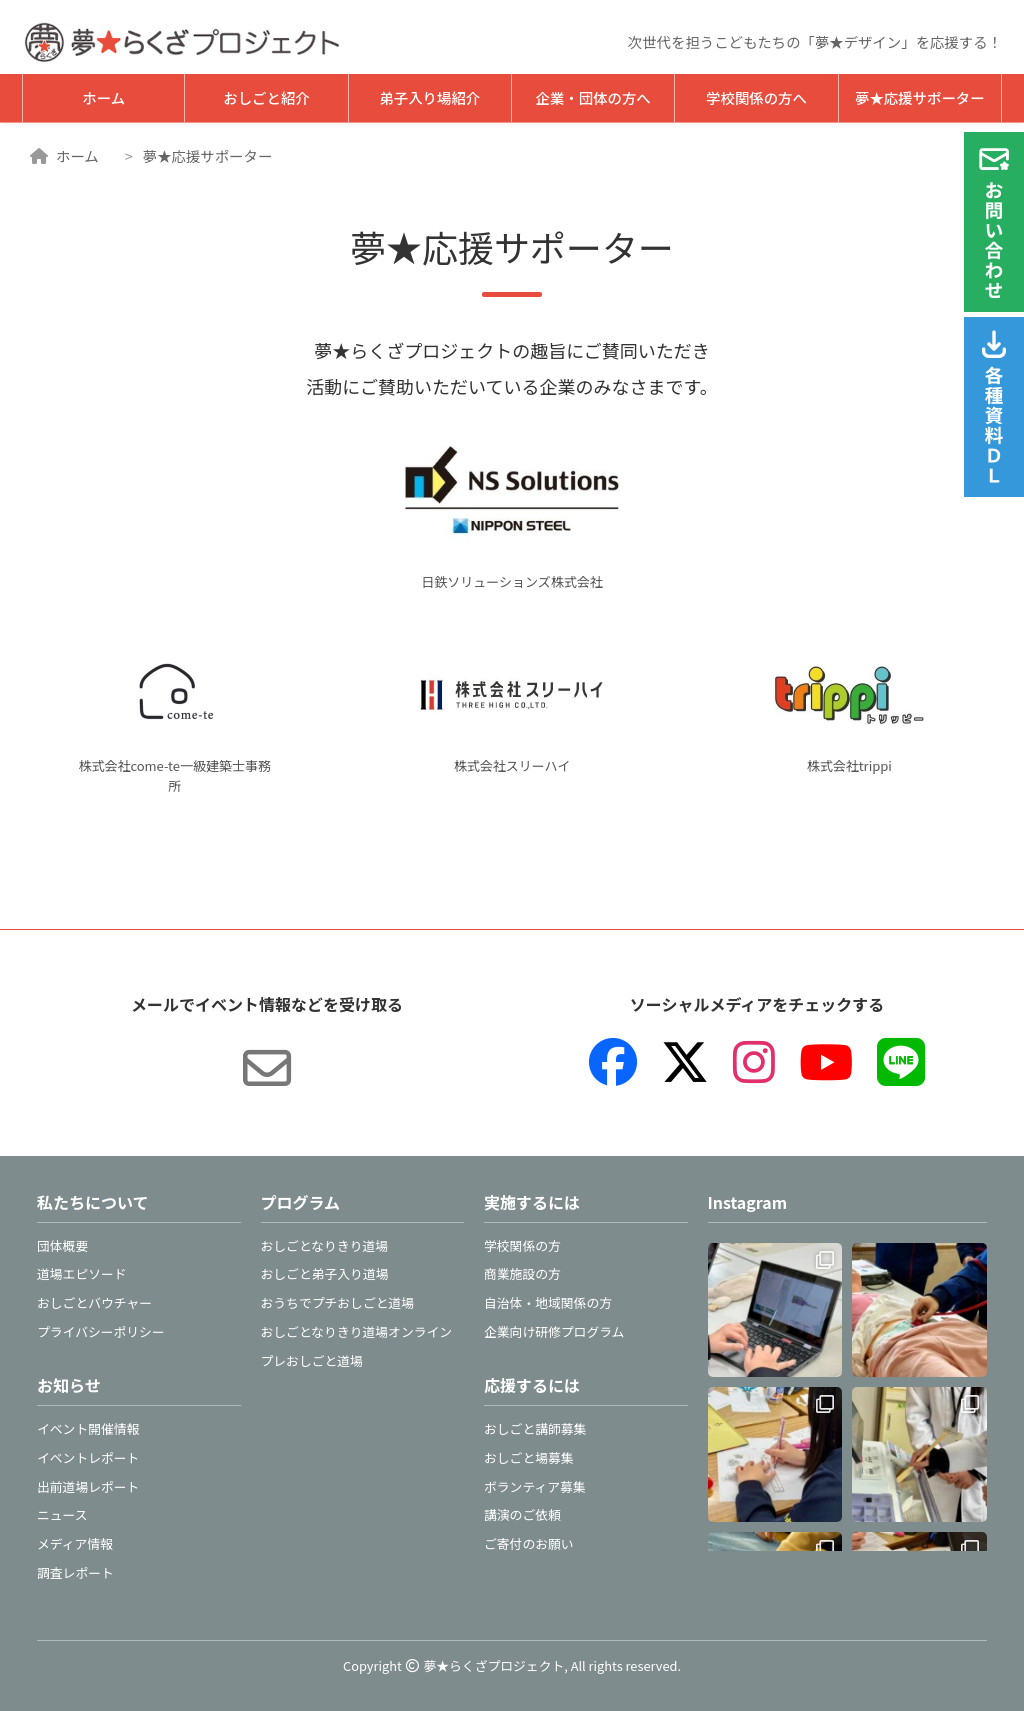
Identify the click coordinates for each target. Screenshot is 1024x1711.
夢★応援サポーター (920, 97)
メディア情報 (75, 1543)
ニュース (62, 1514)
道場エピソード (82, 1273)
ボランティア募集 (535, 1486)
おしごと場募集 (529, 1457)
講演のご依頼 (522, 1514)
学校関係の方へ (756, 97)
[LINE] (901, 1062)
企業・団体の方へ (593, 97)
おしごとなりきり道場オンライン (357, 1331)
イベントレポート (88, 1457)
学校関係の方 (522, 1245)
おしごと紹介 (266, 97)
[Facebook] (613, 1062)
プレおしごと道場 (312, 1360)
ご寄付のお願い (529, 1543)
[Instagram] (754, 1062)
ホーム (103, 97)
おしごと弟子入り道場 (325, 1273)
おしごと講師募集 (535, 1428)
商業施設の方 (522, 1273)
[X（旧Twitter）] (685, 1062)
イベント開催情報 (88, 1428)
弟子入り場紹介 (429, 97)
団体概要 (62, 1245)
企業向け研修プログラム (554, 1331)
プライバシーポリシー (101, 1331)
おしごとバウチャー (94, 1302)
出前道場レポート (88, 1486)
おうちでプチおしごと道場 (338, 1302)
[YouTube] (826, 1062)
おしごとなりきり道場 (325, 1245)
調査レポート (75, 1572)
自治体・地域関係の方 (548, 1302)
